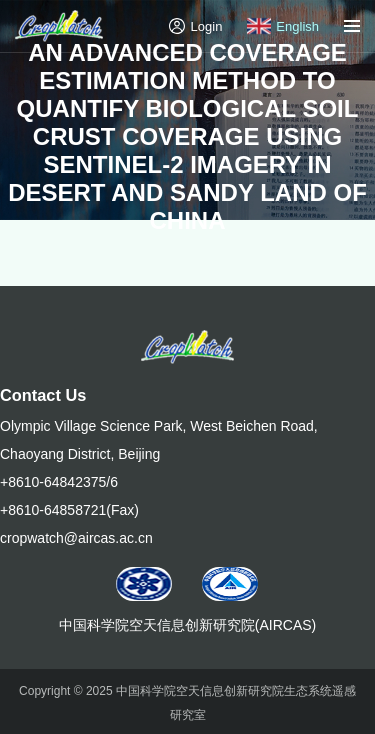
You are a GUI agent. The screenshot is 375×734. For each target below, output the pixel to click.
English (283, 26)
